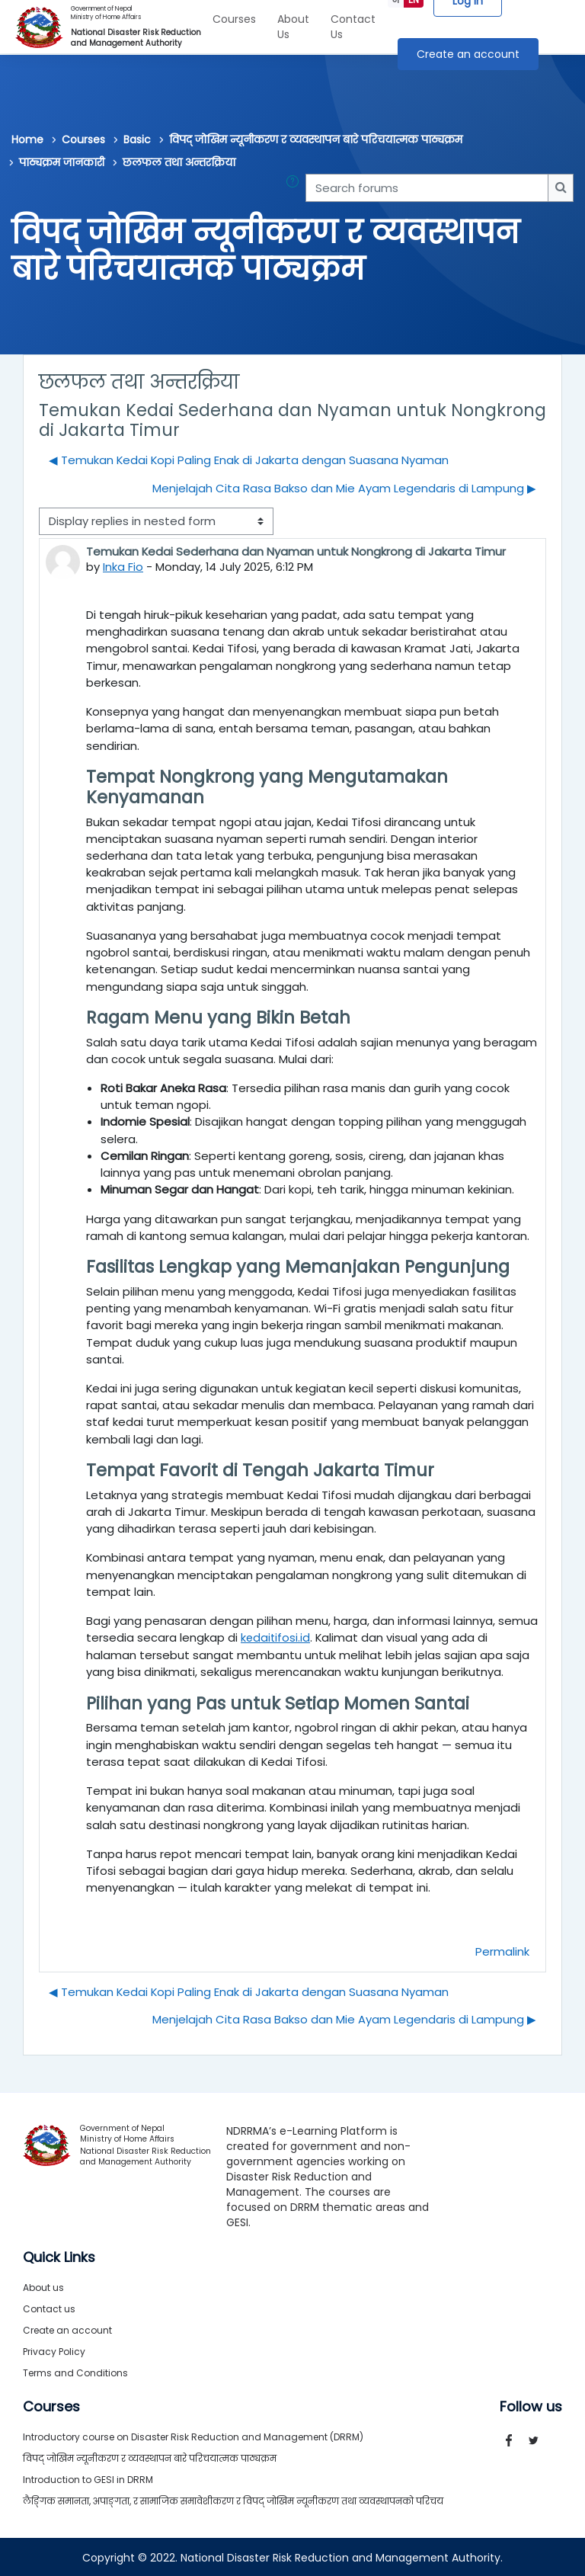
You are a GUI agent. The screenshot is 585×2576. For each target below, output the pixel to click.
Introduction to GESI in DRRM (88, 2478)
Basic (137, 139)
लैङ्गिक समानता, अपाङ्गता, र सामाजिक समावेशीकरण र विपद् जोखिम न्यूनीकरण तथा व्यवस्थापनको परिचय (233, 2499)
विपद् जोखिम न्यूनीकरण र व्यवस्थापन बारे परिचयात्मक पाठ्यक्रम (315, 139)
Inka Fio (123, 567)
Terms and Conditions (75, 2371)
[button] (295, 187)
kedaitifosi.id (276, 1637)
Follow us (531, 2405)
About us (43, 2286)
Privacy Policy (54, 2350)
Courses (234, 19)
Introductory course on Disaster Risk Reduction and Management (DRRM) (193, 2435)
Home (27, 139)
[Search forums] (426, 187)
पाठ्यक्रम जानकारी (61, 162)
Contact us (49, 2307)
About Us (293, 26)
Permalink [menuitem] (502, 1950)
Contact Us (353, 26)
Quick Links (59, 2256)
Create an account (468, 54)
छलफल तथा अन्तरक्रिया (179, 162)
